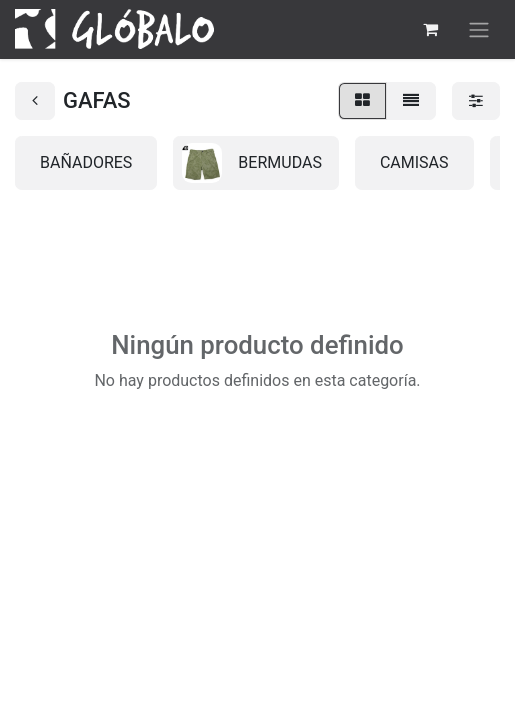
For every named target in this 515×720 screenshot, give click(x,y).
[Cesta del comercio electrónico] (430, 29)
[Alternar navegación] (479, 29)
